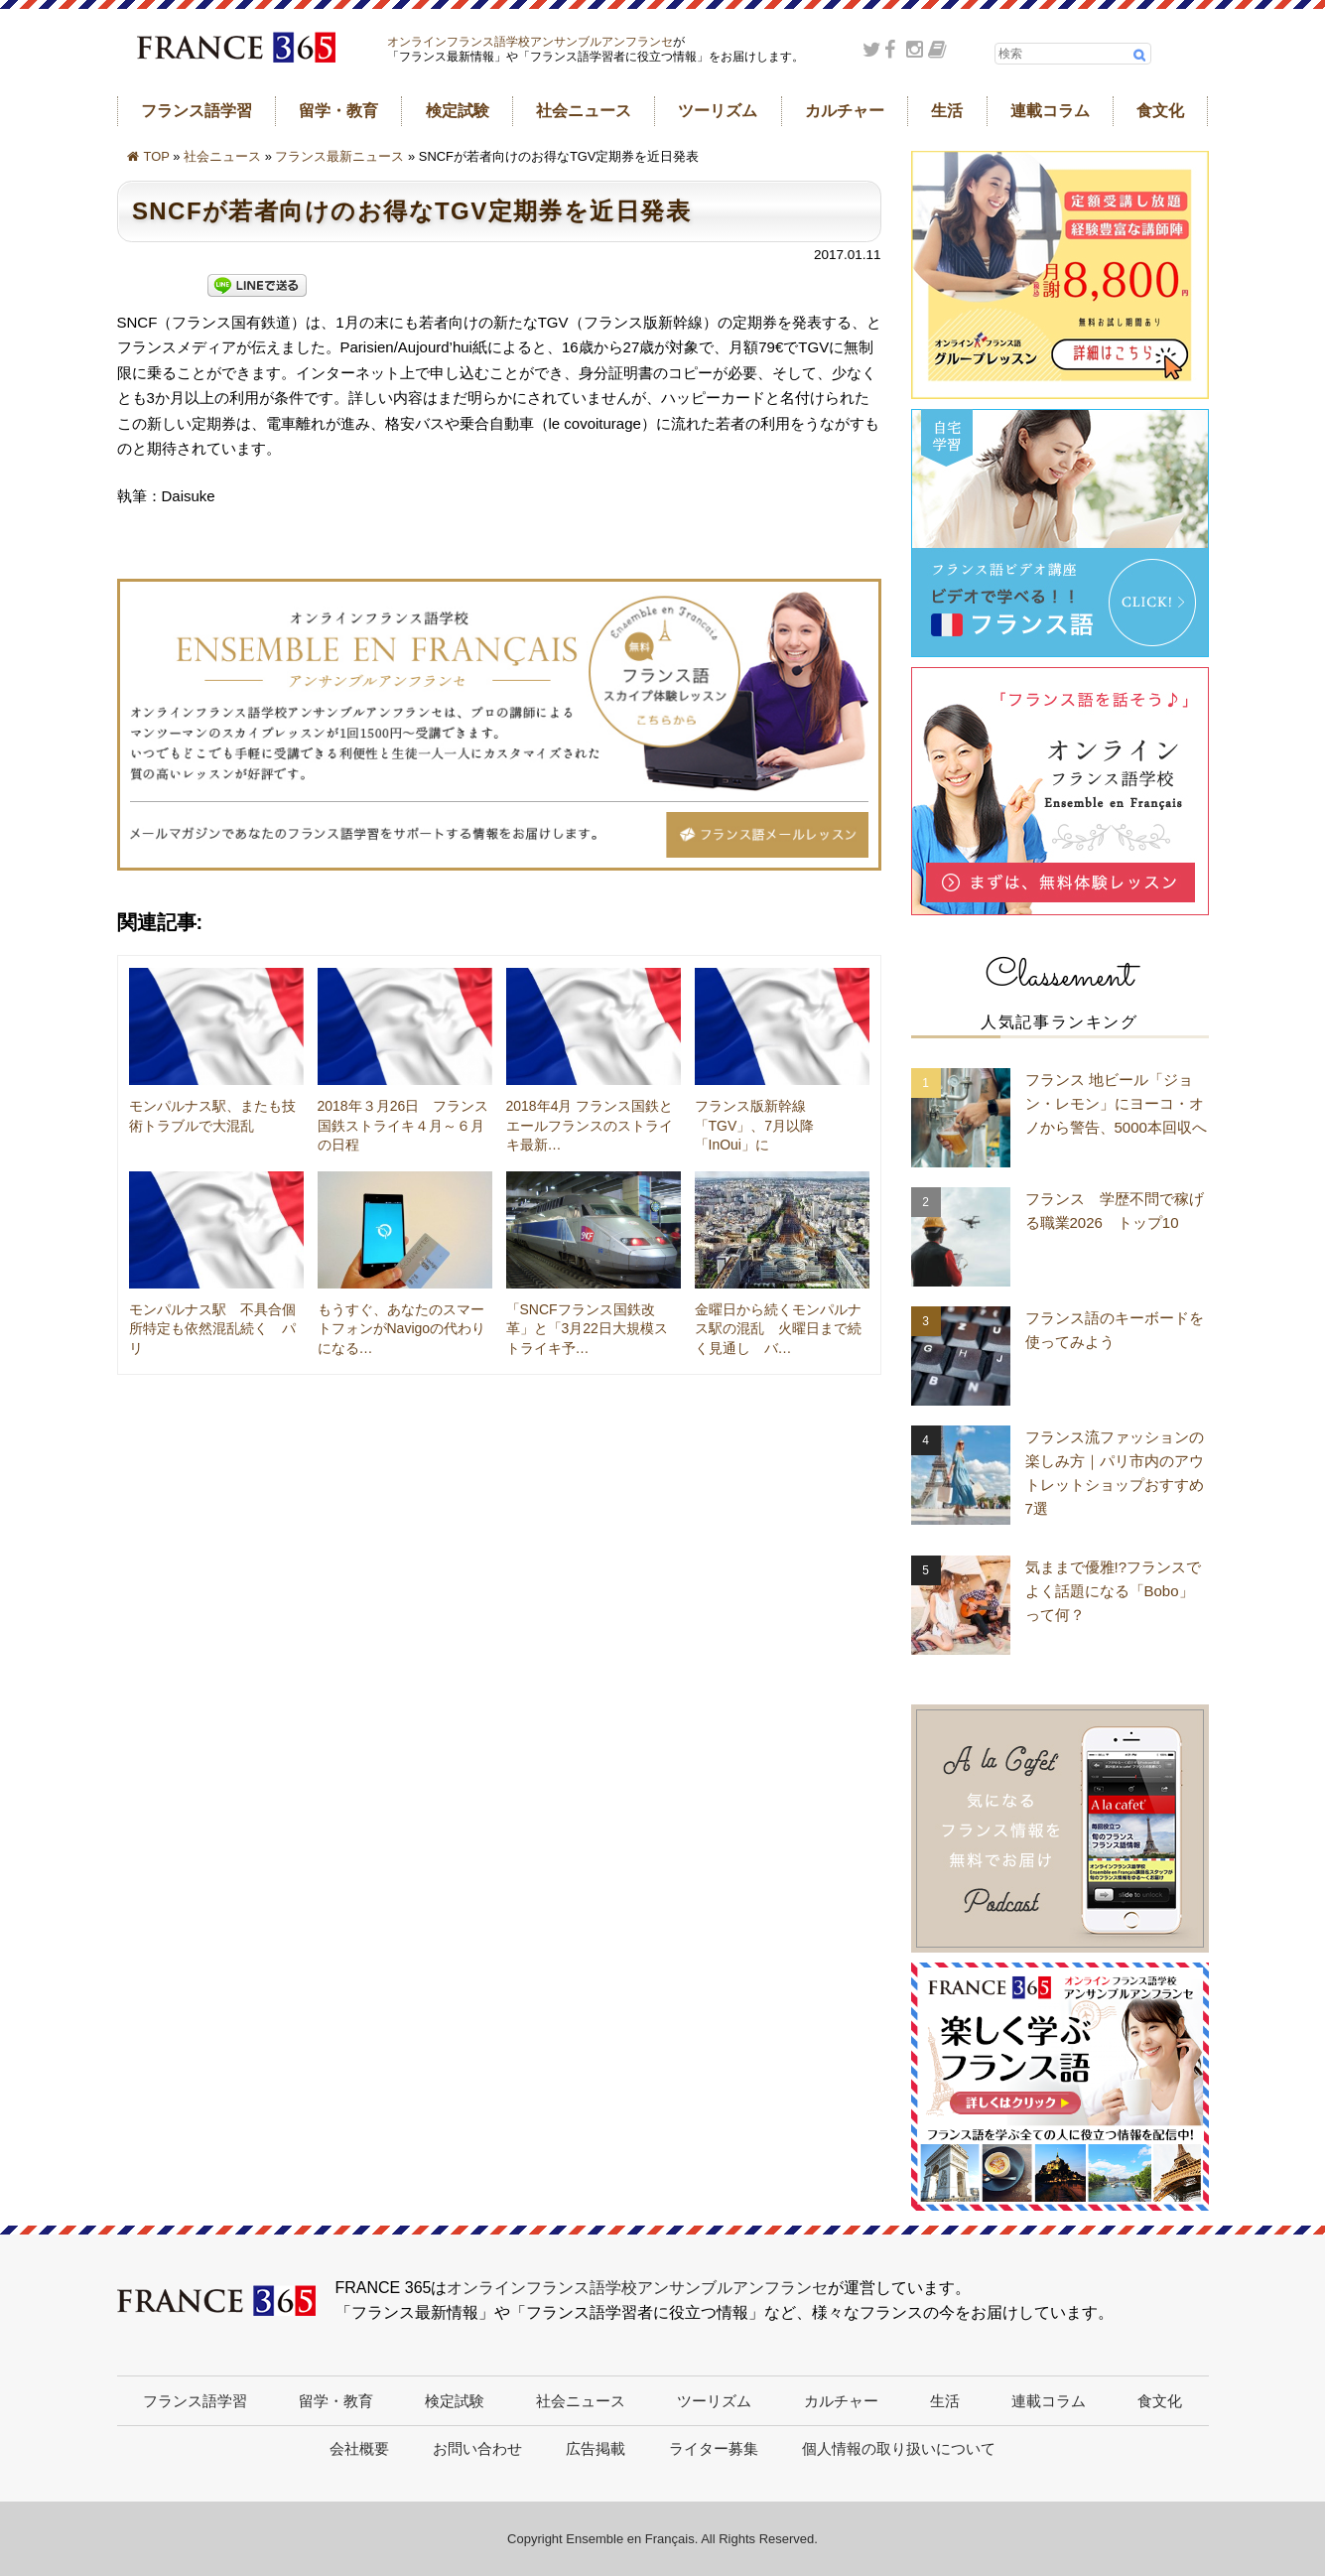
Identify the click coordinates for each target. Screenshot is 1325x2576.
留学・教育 (338, 110)
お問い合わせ (477, 2448)
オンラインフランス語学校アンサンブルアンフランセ (530, 42)
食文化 (1160, 110)
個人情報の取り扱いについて (898, 2448)
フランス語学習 (196, 110)
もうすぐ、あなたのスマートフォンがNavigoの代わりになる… (402, 1328)
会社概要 (359, 2448)
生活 (947, 110)
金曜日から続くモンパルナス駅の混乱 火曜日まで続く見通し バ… (778, 1328)
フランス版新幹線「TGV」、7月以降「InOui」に (755, 1125)
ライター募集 (713, 2448)
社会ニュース (583, 110)
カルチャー (844, 110)
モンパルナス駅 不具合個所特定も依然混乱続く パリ (212, 1328)
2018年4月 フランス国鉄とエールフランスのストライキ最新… (590, 1125)
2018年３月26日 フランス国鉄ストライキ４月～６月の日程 (403, 1125)
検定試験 (457, 110)
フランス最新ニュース (339, 156)
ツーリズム (717, 110)
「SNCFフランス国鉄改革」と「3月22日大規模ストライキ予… (587, 1328)
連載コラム (1050, 110)
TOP (157, 156)
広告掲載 (595, 2448)
